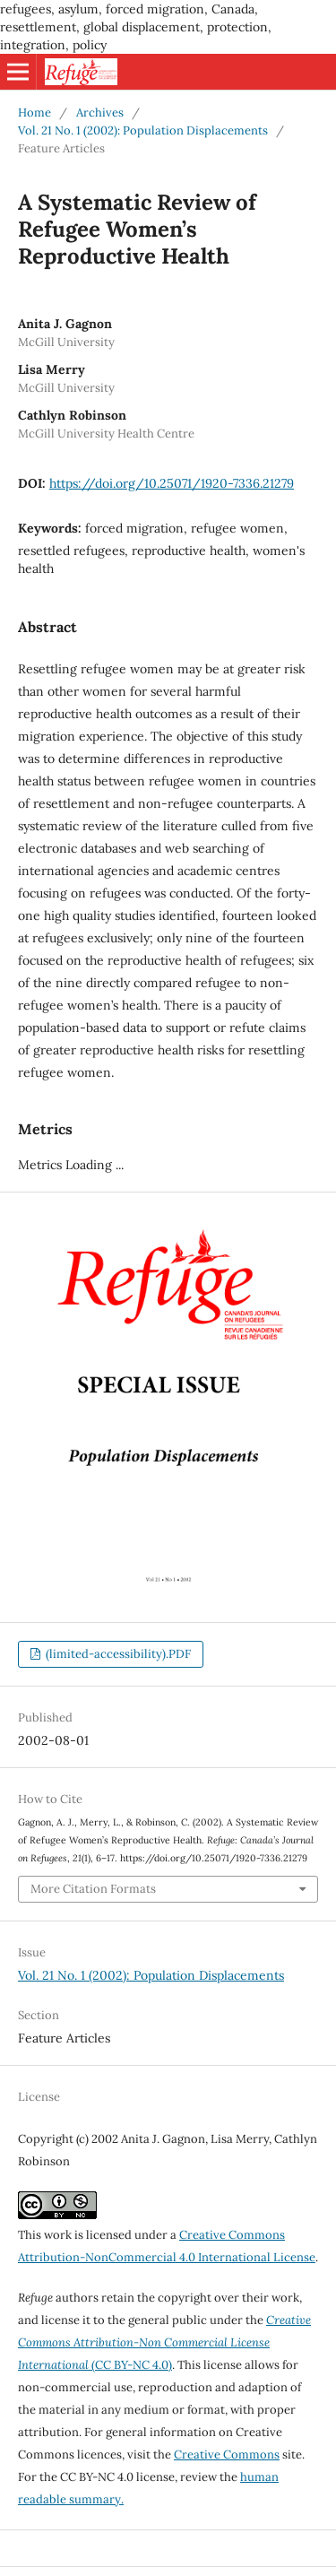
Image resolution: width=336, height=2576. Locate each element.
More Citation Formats (93, 1888)
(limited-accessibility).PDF (117, 1653)
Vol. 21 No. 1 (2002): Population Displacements (143, 130)
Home (34, 112)
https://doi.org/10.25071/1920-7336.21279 (171, 483)
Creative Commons (227, 2454)
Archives (100, 112)
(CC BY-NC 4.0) (164, 2342)
